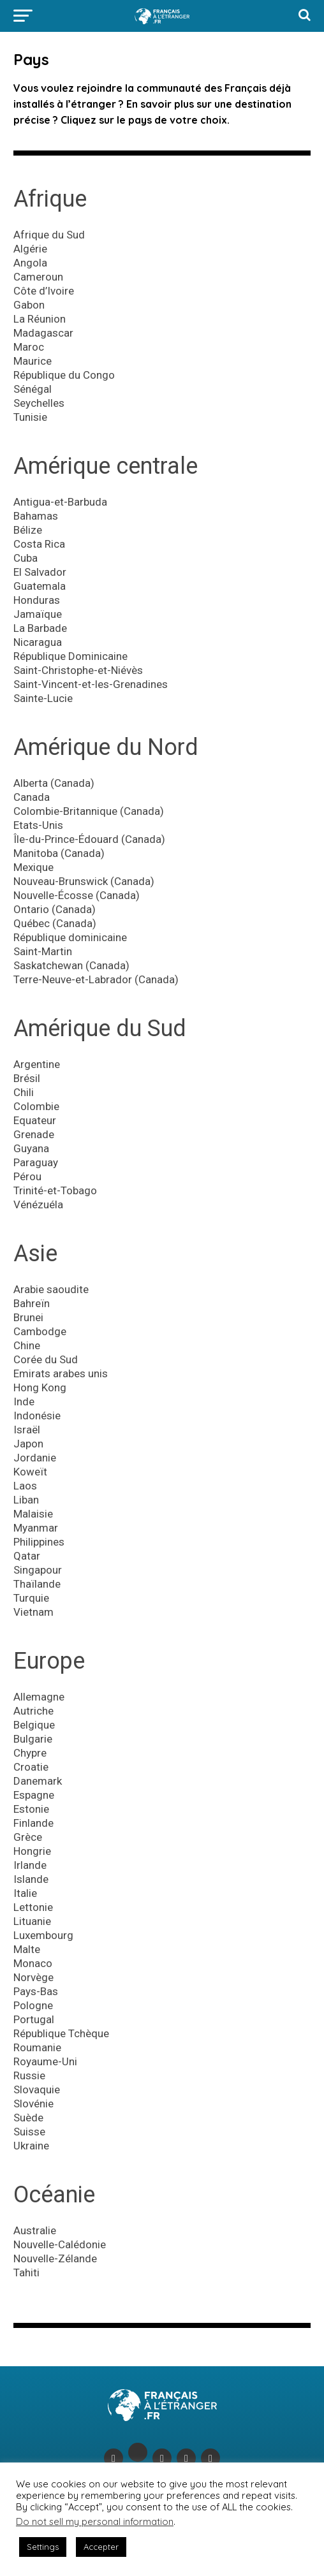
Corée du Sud (45, 1359)
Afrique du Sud (49, 234)
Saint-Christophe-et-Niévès (78, 670)
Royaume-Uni (45, 2061)
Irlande (30, 1865)
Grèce (27, 1837)
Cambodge (39, 1331)
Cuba (25, 558)
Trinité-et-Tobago (55, 1190)
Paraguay (35, 1162)
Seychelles (38, 403)
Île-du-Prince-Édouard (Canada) (89, 839)
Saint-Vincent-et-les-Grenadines (90, 684)
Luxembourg (43, 1935)
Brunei (28, 1317)
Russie (29, 2075)
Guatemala (39, 586)
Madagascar (43, 332)
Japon (28, 1443)
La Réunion (39, 318)
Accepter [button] (101, 2547)
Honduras (36, 600)
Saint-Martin (42, 951)
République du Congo (64, 375)
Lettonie (33, 1907)
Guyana (31, 1148)
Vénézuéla (38, 1204)
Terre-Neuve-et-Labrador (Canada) (96, 979)
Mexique (33, 867)
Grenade (33, 1134)
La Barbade (40, 628)
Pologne (33, 2005)
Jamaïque (37, 614)
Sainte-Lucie (43, 698)
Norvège (33, 1977)
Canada (31, 797)
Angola (30, 262)
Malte (26, 1949)
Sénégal (32, 389)
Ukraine (31, 2145)
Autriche (33, 1710)
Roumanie (37, 2047)
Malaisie (33, 1513)
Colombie (36, 1106)
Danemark (37, 1781)
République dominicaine (70, 937)
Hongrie (32, 1851)
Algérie (30, 248)
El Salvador (39, 572)
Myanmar (35, 1527)
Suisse (29, 2131)
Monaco (32, 1963)
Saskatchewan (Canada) (71, 965)
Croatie (30, 1766)
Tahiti (26, 2272)
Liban (26, 1499)
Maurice (32, 361)
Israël (26, 1429)
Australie (34, 2230)
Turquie (31, 1598)
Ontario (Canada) (54, 909)
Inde (23, 1401)
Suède (28, 2117)
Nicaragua (37, 642)
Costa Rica (39, 544)
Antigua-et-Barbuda (60, 501)
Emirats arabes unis (60, 1373)
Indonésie (37, 1415)
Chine (26, 1345)
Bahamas (35, 515)
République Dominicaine (70, 656)
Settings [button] (43, 2547)
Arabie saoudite (51, 1289)
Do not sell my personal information (94, 2521)
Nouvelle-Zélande (55, 2258)
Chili (23, 1092)
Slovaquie (36, 2089)
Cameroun (38, 276)
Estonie (31, 1809)
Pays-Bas (35, 1991)
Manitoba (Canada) (59, 853)
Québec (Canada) (54, 923)
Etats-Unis (38, 825)
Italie (25, 1893)
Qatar (26, 1555)
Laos (25, 1485)
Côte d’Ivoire (43, 290)
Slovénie (33, 2103)
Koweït (30, 1471)
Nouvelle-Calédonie (59, 2244)
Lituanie (32, 1921)
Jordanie (34, 1457)
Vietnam (33, 1612)
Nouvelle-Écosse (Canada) (76, 895)
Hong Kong (39, 1387)
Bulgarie (32, 1738)
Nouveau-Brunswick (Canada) (83, 881)
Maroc (28, 346)
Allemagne (38, 1696)
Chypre (30, 1752)
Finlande (33, 1823)
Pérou (27, 1176)
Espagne (33, 1795)
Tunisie (30, 417)
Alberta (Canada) (53, 783)
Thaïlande (37, 1583)
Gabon (29, 304)
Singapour (37, 1569)
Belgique (34, 1724)
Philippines (38, 1541)
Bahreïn (31, 1303)
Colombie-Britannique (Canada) (88, 811)
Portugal (33, 2019)
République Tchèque (61, 2033)
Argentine (36, 1064)
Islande (30, 1879)
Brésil (26, 1078)
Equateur (34, 1120)
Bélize (27, 529)
